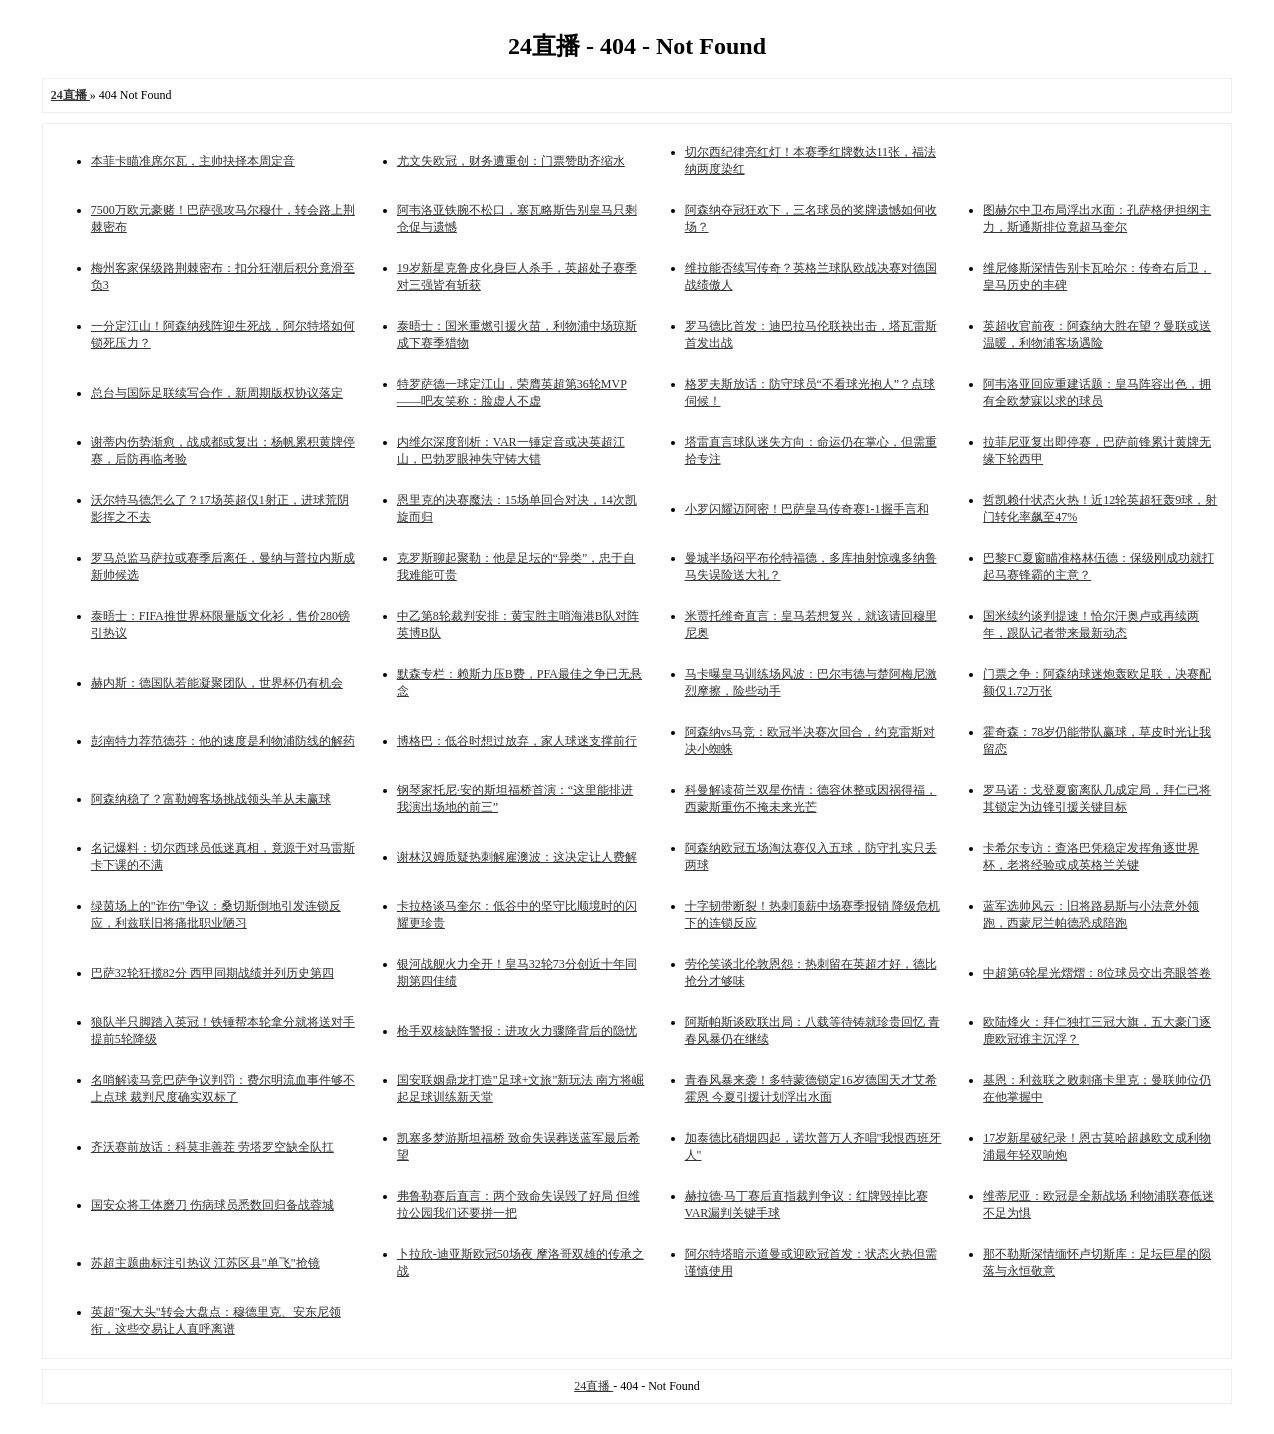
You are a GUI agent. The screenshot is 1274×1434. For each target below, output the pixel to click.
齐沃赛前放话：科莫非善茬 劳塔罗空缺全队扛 (212, 1147)
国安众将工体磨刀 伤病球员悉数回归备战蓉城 (212, 1205)
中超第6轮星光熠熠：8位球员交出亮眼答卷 (1097, 973)
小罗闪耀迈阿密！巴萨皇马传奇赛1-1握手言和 (807, 509)
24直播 (593, 1386)
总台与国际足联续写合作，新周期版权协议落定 (217, 393)
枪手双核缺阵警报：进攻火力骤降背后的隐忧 (517, 1031)
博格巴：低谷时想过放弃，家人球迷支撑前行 (517, 741)
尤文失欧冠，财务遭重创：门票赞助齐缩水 (511, 161)
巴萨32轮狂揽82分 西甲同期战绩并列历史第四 (212, 973)
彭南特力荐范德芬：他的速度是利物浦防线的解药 (223, 741)
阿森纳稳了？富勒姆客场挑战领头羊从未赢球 (211, 799)
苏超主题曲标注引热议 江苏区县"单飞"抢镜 (205, 1263)
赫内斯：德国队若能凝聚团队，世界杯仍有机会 (217, 683)
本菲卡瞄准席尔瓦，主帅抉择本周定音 (193, 161)
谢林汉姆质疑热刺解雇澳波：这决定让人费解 (517, 857)
